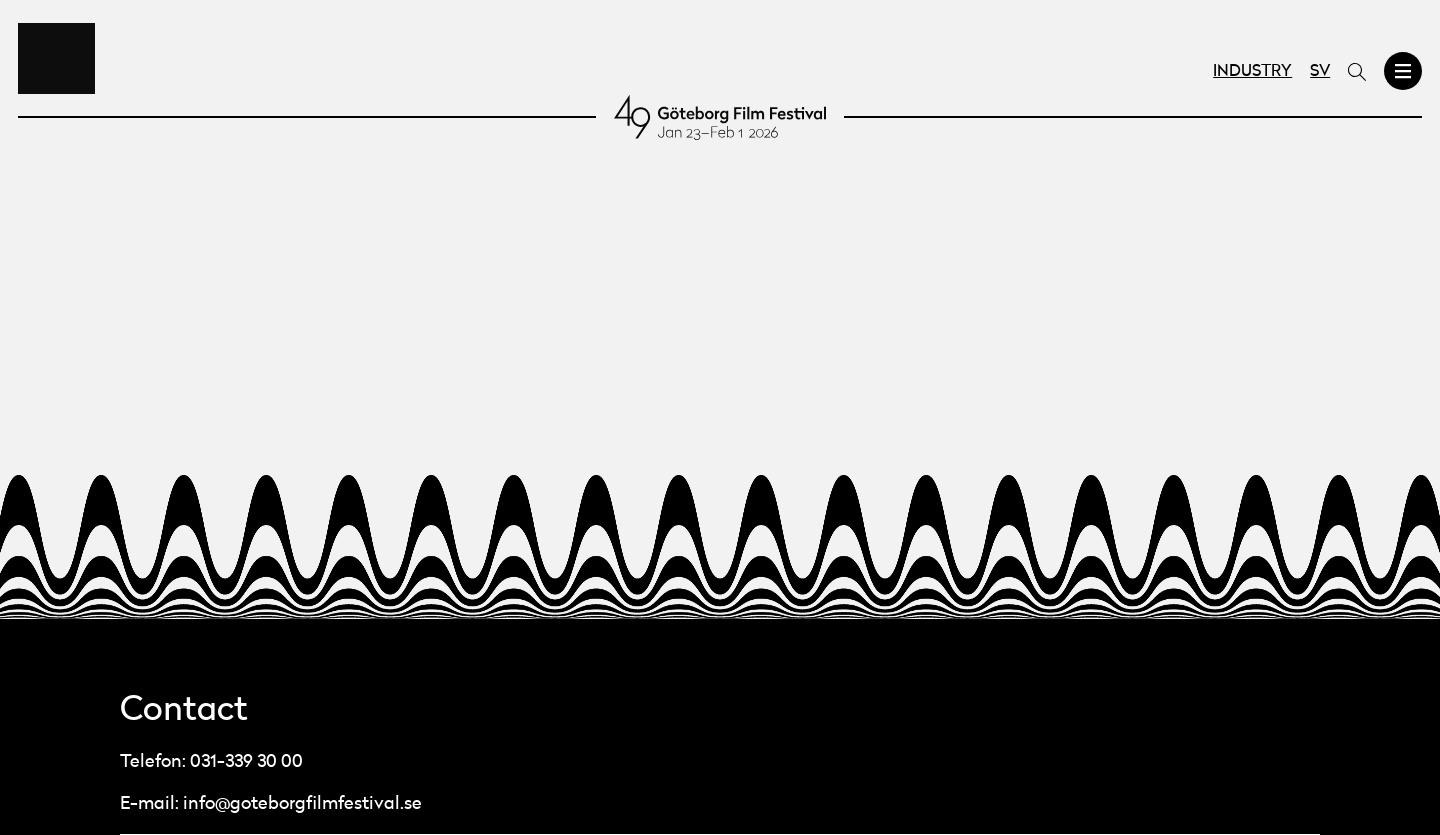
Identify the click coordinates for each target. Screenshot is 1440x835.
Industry (1252, 72)
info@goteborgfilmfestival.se (302, 804)
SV (1320, 72)
